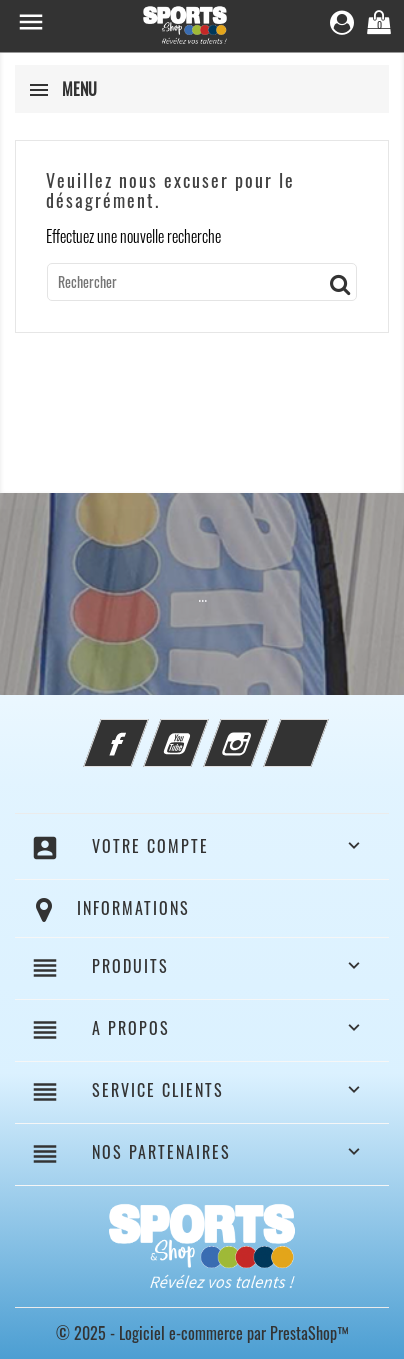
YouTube (203, 731)
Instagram (263, 731)
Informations (133, 908)
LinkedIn (323, 731)
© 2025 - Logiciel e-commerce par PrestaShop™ (202, 1333)
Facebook (143, 731)
